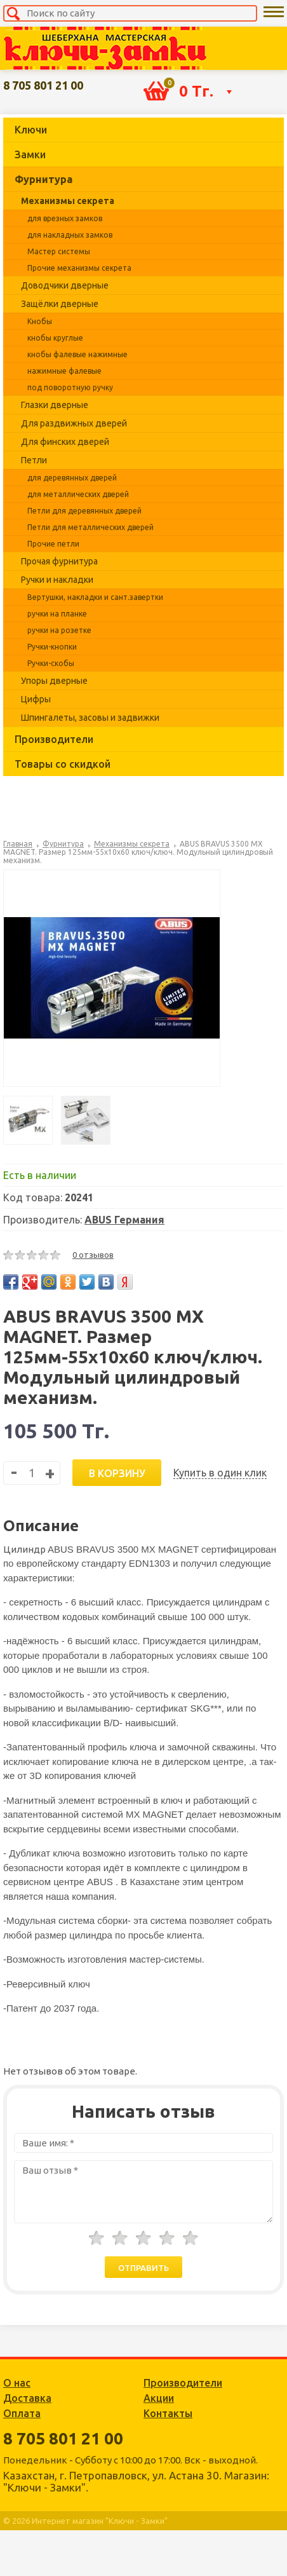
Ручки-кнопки (52, 647)
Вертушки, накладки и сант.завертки (95, 597)
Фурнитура (43, 179)
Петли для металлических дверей (90, 527)
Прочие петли (53, 544)
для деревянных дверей (72, 478)
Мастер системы (58, 251)
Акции (159, 2398)
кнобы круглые (55, 338)
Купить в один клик (220, 1472)
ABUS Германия (124, 1219)
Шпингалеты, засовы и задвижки (90, 717)
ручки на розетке (59, 630)
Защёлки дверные (59, 304)
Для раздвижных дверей (74, 423)
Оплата (22, 2413)
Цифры (36, 699)
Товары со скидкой (62, 764)
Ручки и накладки (57, 580)
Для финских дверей (65, 442)
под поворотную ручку (70, 387)
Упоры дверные (54, 681)
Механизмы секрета (67, 201)
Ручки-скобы (50, 663)
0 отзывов (93, 1254)
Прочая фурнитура (59, 561)
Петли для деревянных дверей (84, 511)
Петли (34, 460)
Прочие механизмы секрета (79, 268)
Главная (17, 844)
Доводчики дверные (65, 285)
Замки (30, 154)
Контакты (168, 2413)
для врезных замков (64, 218)
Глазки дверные (54, 405)
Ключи (31, 129)
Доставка (27, 2398)
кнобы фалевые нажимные (77, 354)
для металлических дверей (78, 494)
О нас (16, 2383)
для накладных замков (69, 235)
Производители (54, 739)
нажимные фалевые (64, 371)
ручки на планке (57, 614)
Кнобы (39, 321)
